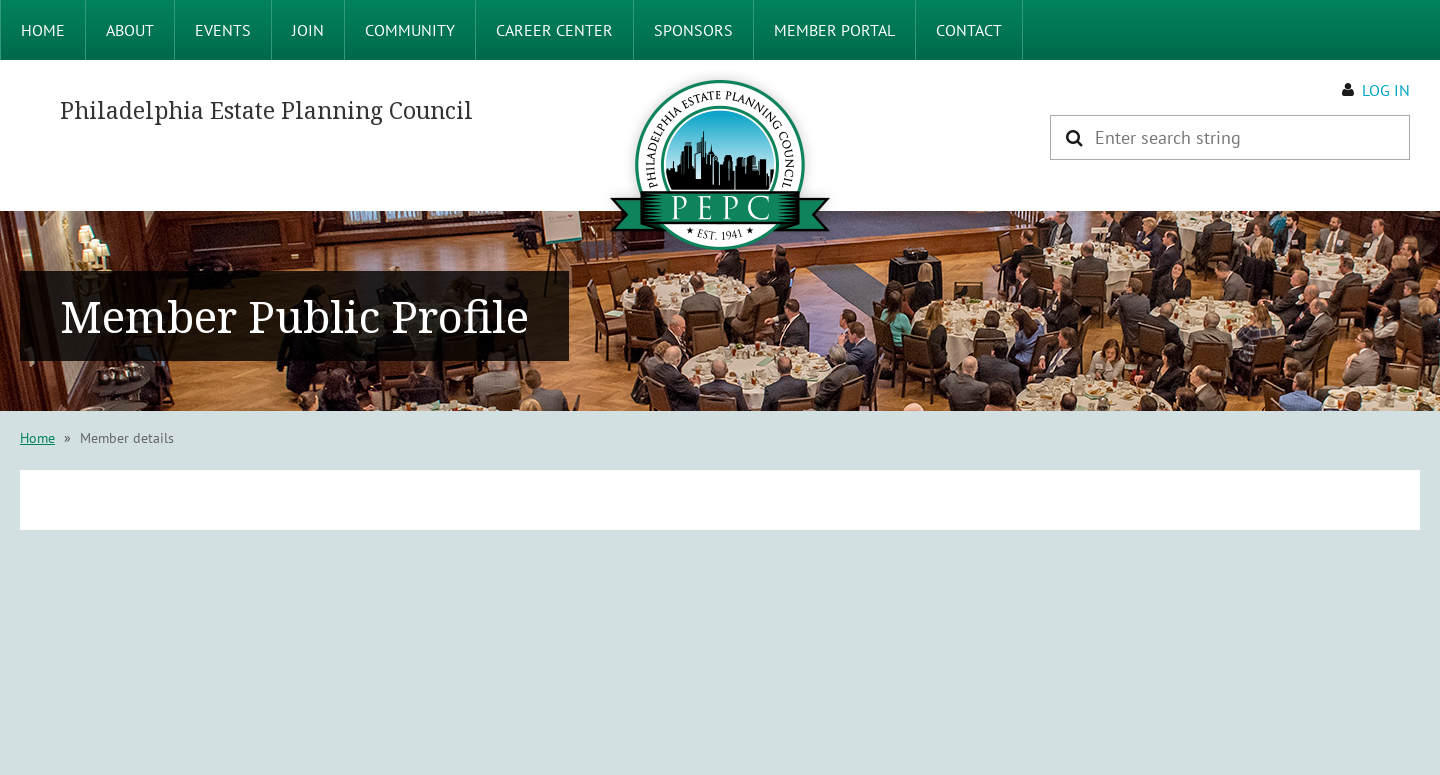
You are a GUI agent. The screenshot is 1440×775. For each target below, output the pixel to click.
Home (37, 438)
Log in (1386, 90)
